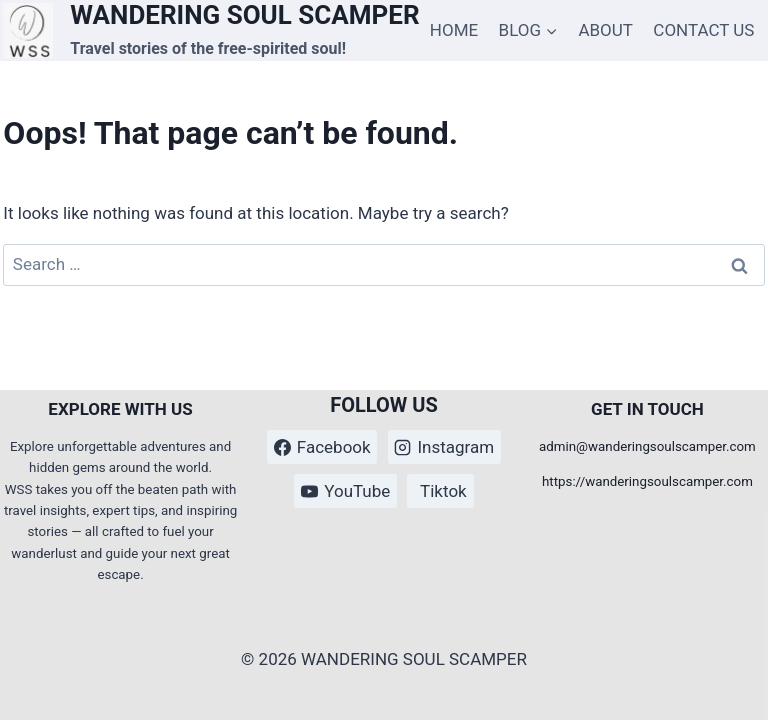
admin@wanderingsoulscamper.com (647, 446)
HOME (454, 30)
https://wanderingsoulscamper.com (647, 481)
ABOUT (605, 30)
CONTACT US (703, 30)
